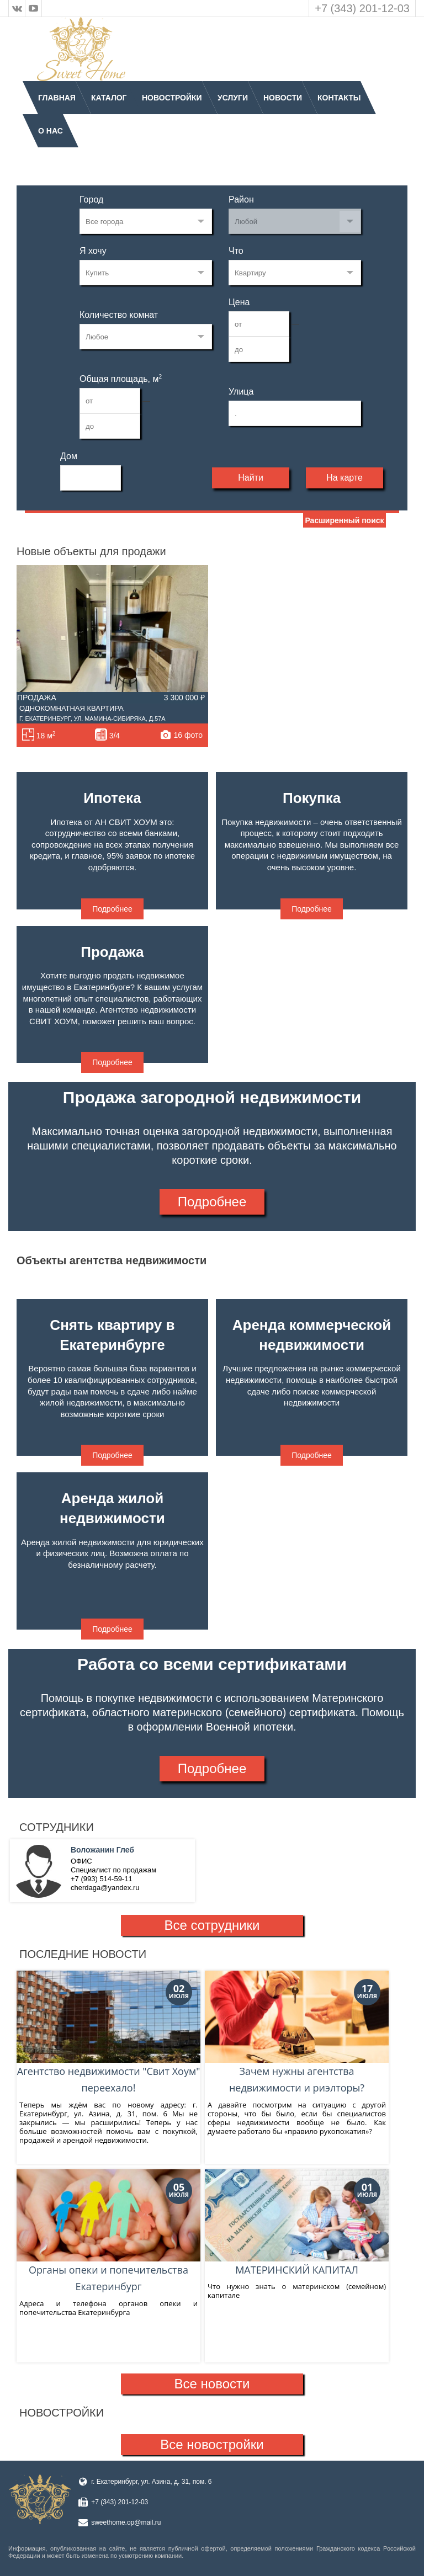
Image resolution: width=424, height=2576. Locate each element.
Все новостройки (211, 2444)
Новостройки (172, 97)
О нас (50, 130)
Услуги (233, 97)
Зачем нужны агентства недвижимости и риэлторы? (297, 2033)
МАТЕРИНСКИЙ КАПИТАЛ (297, 2222)
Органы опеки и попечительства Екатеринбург (108, 2231)
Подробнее (112, 908)
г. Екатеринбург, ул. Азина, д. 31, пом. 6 (151, 2481)
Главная (57, 97)
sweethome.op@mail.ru (126, 2522)
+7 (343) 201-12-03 (362, 8)
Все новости (212, 2383)
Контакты (339, 97)
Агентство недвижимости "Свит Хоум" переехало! (108, 2033)
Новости (282, 97)
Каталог (109, 97)
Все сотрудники (212, 1925)
